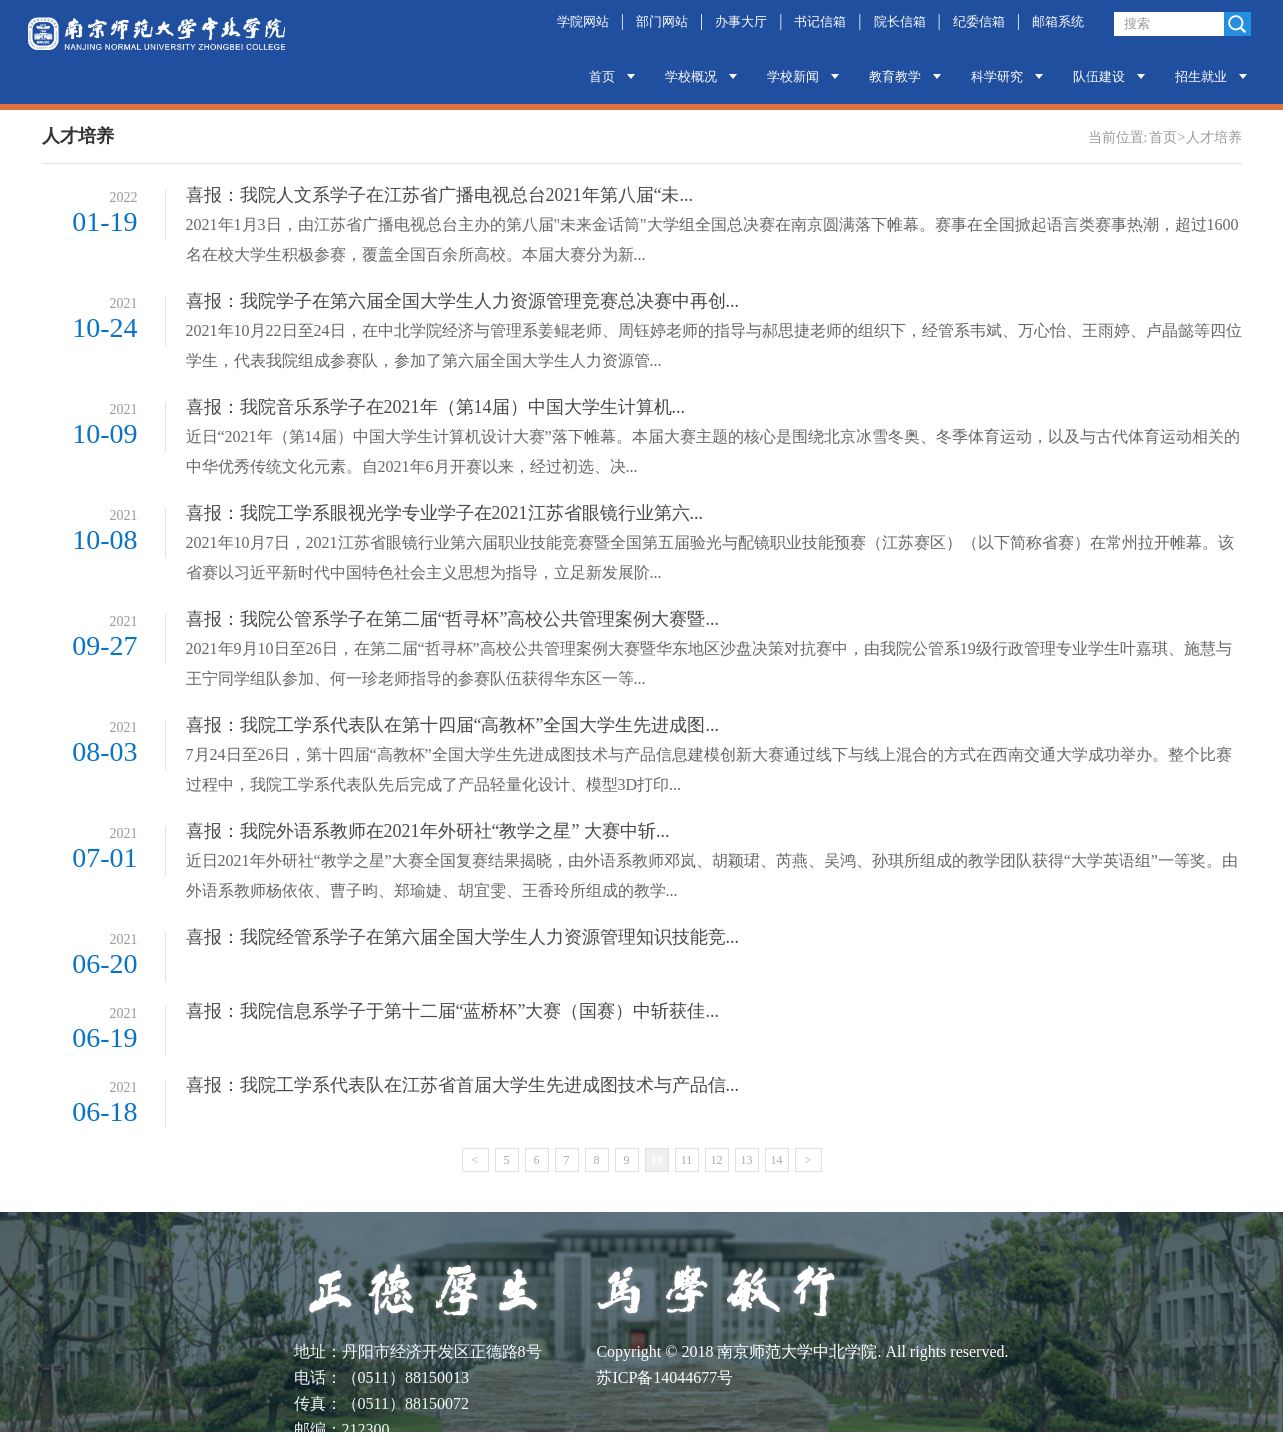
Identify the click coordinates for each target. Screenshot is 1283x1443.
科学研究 (997, 76)
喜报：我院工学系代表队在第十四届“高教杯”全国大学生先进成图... (452, 725)
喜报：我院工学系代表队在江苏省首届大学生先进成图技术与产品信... (463, 1085)
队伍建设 (1099, 76)
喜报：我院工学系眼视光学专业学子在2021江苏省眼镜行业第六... (445, 513)
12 (717, 1160)
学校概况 (691, 76)
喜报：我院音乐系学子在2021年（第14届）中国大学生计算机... (436, 407)
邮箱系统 (1058, 21)
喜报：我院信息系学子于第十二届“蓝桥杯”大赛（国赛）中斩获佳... (452, 1011)
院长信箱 (900, 21)
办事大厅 (741, 21)
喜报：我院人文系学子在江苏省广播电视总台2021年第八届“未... (440, 195)
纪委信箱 (979, 21)
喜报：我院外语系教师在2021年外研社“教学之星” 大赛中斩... (428, 831)
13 (747, 1160)
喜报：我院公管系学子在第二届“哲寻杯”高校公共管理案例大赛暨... (452, 619)
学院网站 (583, 21)
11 (687, 1160)
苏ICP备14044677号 (664, 1377)
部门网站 (662, 21)
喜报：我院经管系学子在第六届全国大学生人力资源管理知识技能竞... (463, 937)
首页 (602, 76)
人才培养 (1214, 137)
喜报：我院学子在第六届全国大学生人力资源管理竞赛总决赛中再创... (463, 301)
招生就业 (1201, 76)
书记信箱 (820, 21)
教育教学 (895, 76)
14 (777, 1160)
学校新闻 (793, 76)
